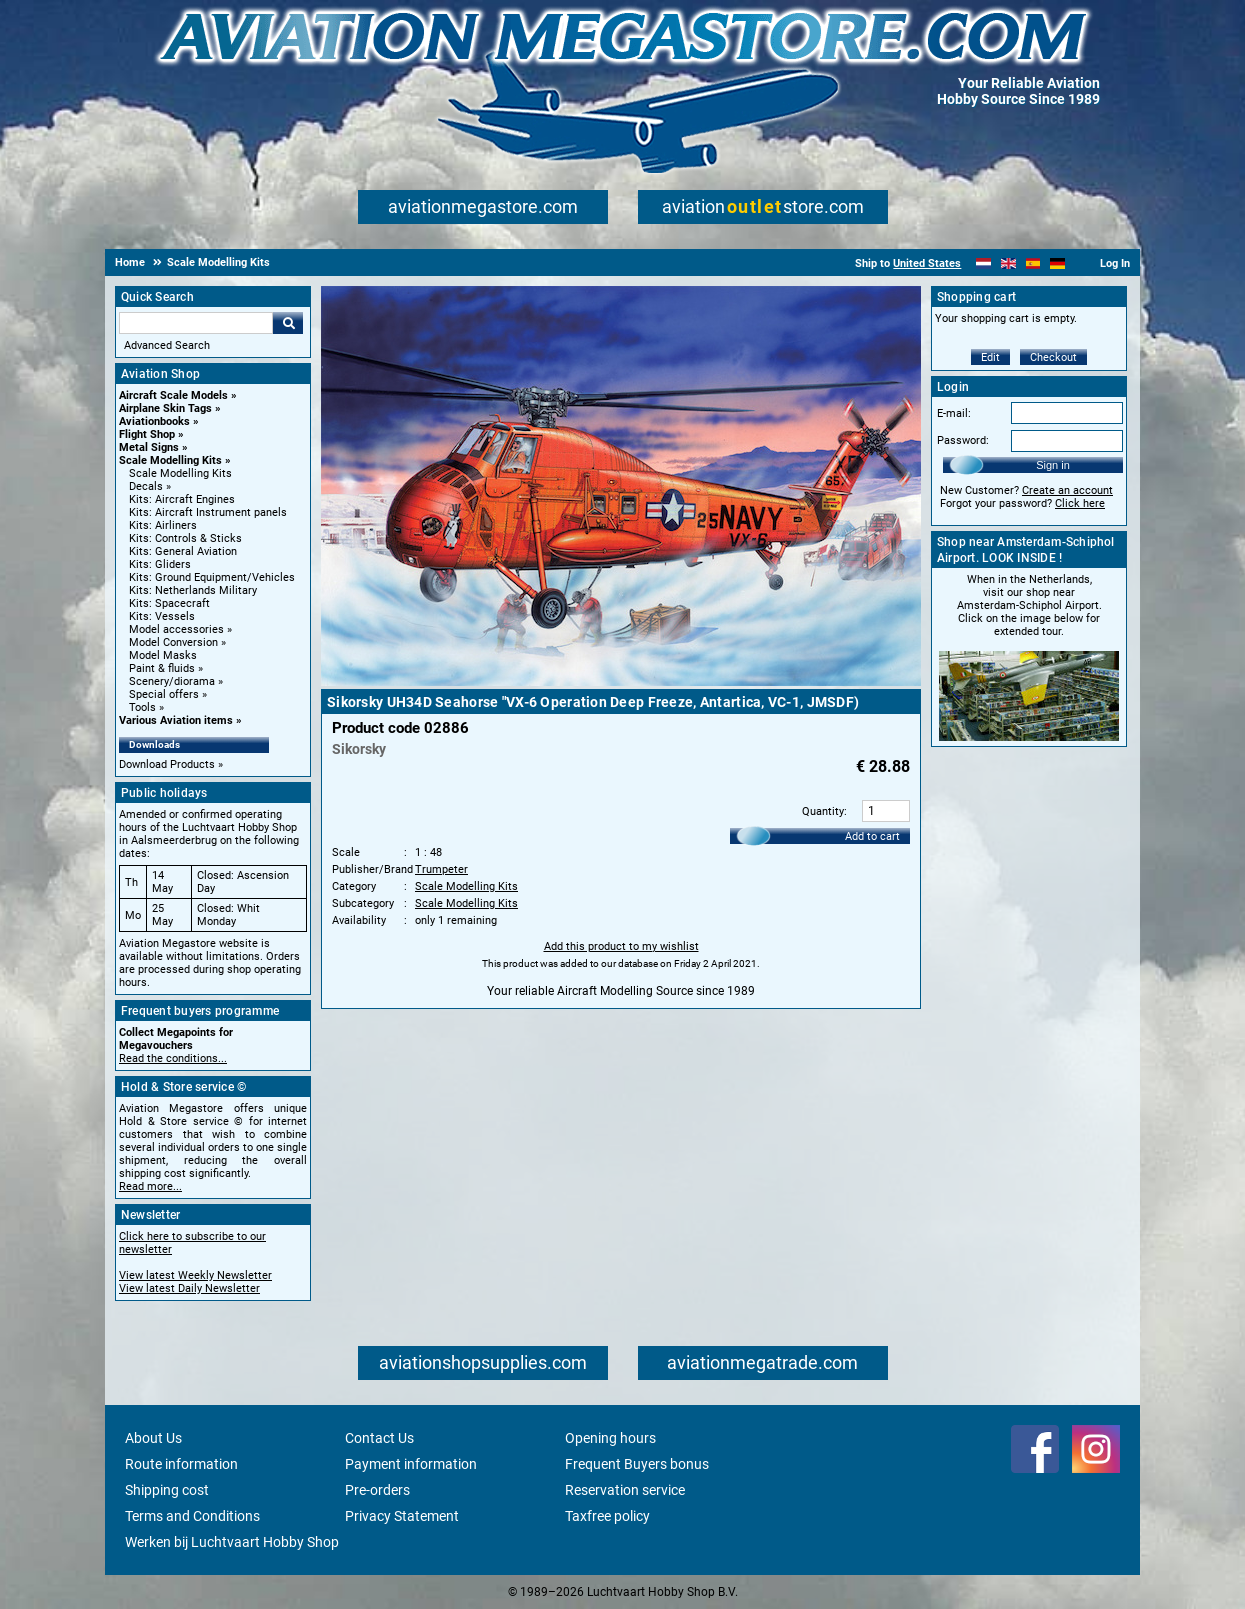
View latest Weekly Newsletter (195, 1275)
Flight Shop (147, 434)
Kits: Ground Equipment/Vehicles (212, 577)
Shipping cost (167, 1490)
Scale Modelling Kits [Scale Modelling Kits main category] (180, 473)
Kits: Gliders (160, 564)
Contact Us (379, 1438)
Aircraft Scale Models (173, 395)
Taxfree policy (607, 1516)
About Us (153, 1438)
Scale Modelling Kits (170, 460)
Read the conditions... (173, 1058)
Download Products (167, 764)
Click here (1080, 503)
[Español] (1033, 263)
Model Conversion (173, 642)
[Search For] (196, 323)
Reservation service (625, 1490)
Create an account (1067, 490)
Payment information (411, 1464)
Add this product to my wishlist (621, 946)
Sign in (1053, 465)
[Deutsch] (1057, 263)
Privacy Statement (402, 1516)
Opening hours (610, 1438)
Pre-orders (377, 1490)
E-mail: (954, 413)
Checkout (1053, 357)
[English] (1008, 263)
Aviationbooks (154, 421)
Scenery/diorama (172, 681)
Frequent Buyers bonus (637, 1464)
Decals (146, 486)
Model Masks (163, 655)
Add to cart (872, 836)
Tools (142, 707)
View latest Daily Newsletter (189, 1288)
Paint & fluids (162, 668)
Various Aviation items (176, 720)
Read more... (150, 1186)
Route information (181, 1464)
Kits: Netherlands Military (193, 590)
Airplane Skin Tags (165, 408)
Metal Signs (149, 447)
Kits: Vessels (162, 616)
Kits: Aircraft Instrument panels (208, 512)
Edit (990, 357)
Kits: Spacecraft (169, 603)
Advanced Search (167, 345)
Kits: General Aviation (183, 551)
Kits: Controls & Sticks (185, 538)
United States (927, 263)
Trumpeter (441, 869)
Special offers (164, 694)
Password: (963, 440)
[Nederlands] (983, 263)
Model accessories (176, 629)
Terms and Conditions (192, 1516)
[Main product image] (621, 682)
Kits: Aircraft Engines (182, 499)
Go (288, 323)
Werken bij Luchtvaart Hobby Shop (232, 1542)
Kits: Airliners (163, 525)
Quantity (823, 811)
